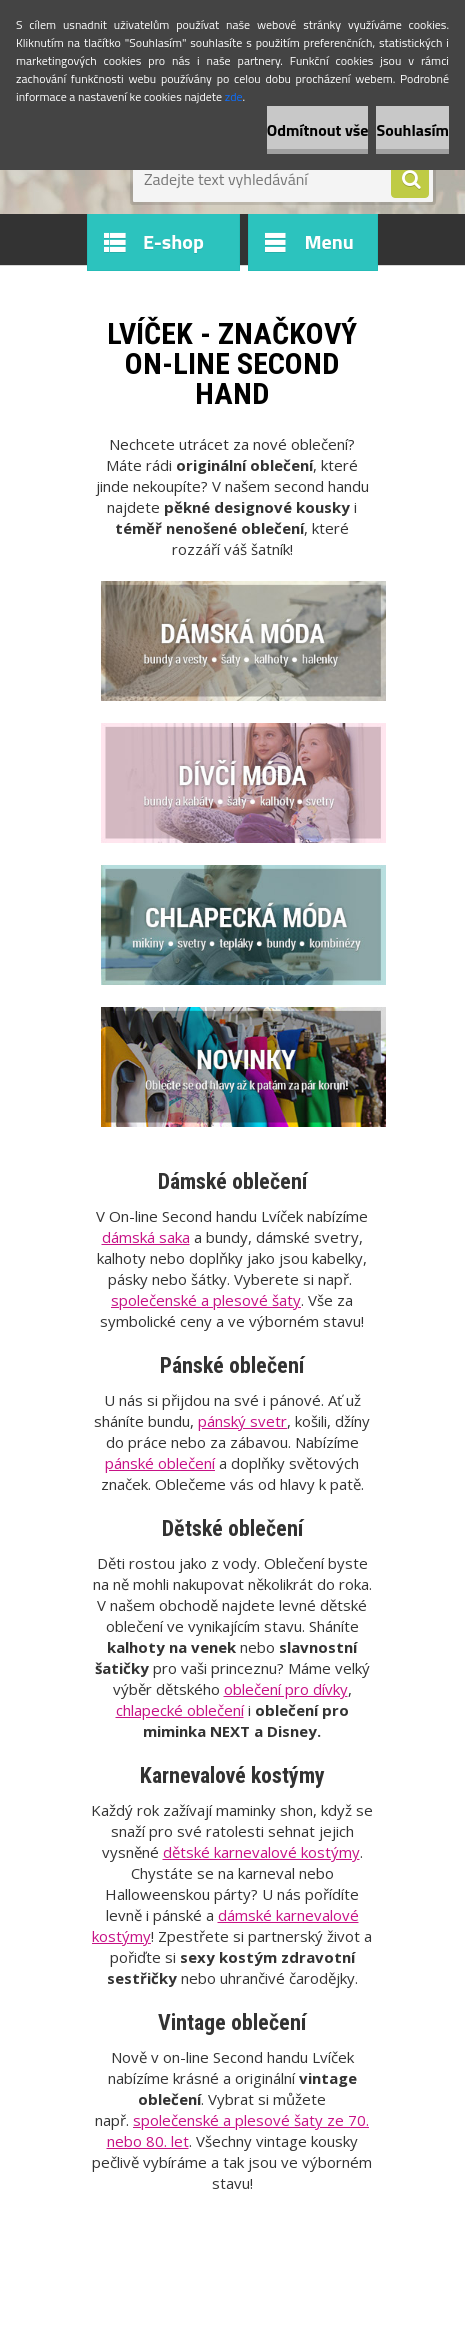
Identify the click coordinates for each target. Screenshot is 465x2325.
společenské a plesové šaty (206, 1300)
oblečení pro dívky (286, 1689)
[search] (410, 180)
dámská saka (146, 1237)
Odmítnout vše (318, 130)
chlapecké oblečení (180, 1710)
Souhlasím (412, 130)
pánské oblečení (160, 1463)
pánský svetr (242, 1421)
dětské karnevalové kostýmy (261, 1852)
